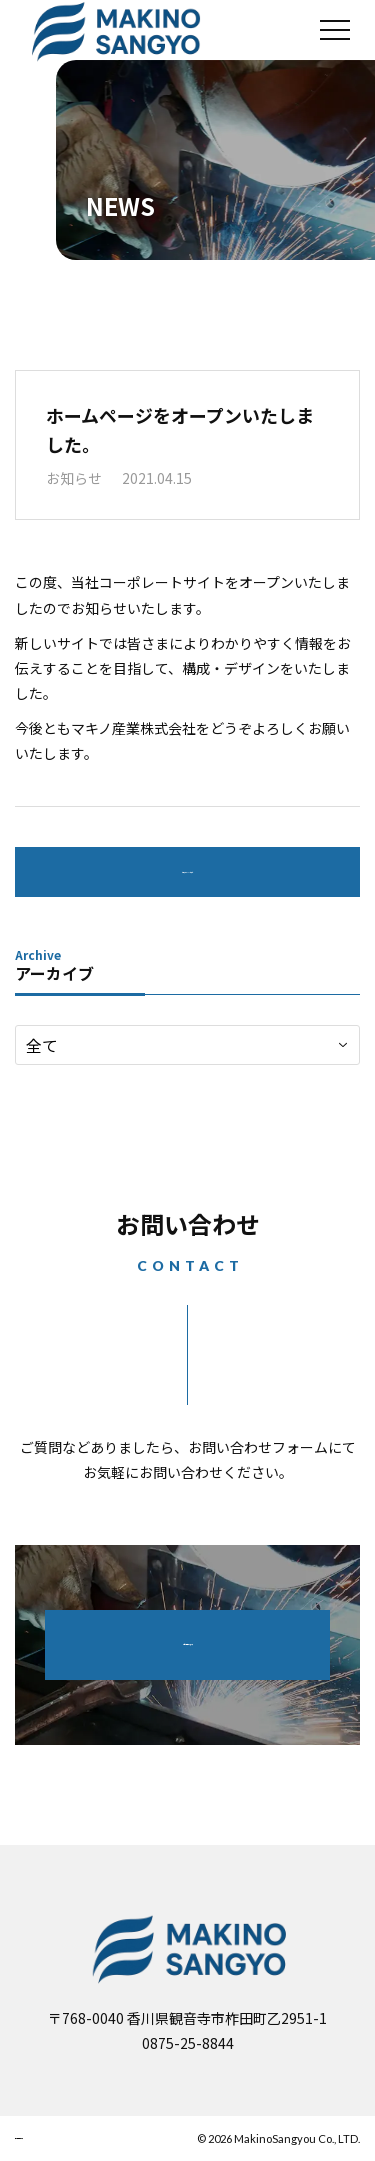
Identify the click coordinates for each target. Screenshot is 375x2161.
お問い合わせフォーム (188, 1644)
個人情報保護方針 (71, 2138)
